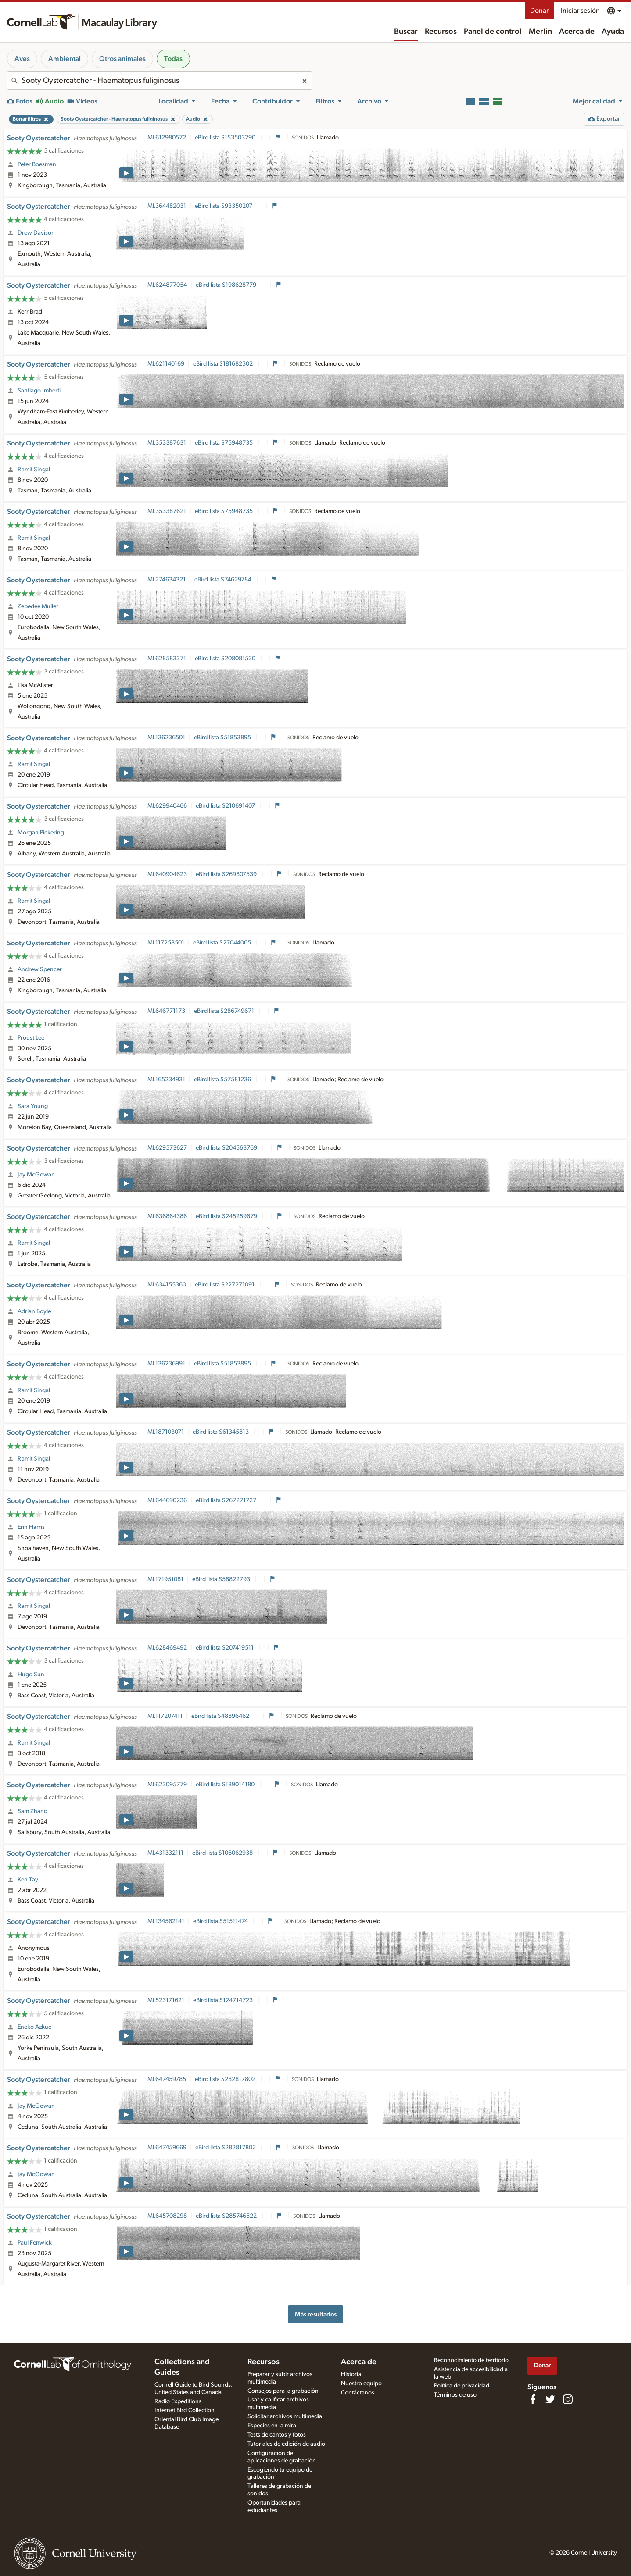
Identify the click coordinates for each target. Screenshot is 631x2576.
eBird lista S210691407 (226, 806)
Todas (173, 58)
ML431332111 (165, 1853)
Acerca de (577, 32)
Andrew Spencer (40, 969)
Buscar (406, 32)
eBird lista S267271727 (227, 1500)
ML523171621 (165, 2000)
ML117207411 (165, 1716)
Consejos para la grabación (283, 2391)
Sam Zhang (32, 1811)
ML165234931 (166, 1079)
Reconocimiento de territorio (471, 2360)
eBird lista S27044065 (222, 943)
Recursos (441, 32)
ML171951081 (165, 1579)
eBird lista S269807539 (227, 874)
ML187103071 (165, 1432)
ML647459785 (166, 2079)
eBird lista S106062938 (223, 1853)
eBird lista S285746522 (227, 2216)
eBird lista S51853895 (223, 737)
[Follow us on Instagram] (568, 2399)
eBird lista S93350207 (224, 206)
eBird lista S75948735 (224, 443)
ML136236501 (166, 737)
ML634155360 (166, 1285)
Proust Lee (31, 1038)
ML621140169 (165, 364)
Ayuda (613, 32)
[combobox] (160, 80)
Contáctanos (357, 2393)
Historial (351, 2374)
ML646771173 (166, 1011)
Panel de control (493, 32)
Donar (539, 10)
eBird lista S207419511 (225, 1648)
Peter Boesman (37, 164)
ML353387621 (166, 511)
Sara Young (33, 1106)
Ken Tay (28, 1880)
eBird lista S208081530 (226, 659)
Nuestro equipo (361, 2383)
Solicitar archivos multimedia (284, 2416)
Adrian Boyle (34, 1311)
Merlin (540, 32)
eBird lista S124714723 (223, 2000)
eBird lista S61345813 (221, 1432)
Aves (22, 58)
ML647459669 (166, 2148)
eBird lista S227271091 (225, 1285)
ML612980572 (166, 138)
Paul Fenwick (35, 2243)
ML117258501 (165, 943)
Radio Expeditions (177, 2401)
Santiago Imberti (39, 391)
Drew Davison (36, 233)
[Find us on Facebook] (532, 2399)
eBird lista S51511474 (221, 1921)
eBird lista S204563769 (227, 1148)
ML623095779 (167, 1784)
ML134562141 (165, 1921)
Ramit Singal (34, 470)
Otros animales (122, 58)
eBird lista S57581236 (223, 1079)
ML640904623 (167, 874)
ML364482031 (166, 206)
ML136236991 (166, 1364)
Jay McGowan (36, 1175)
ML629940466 (167, 806)
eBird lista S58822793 (221, 1579)
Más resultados (316, 2314)
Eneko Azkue (34, 2027)
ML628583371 (166, 659)
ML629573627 (167, 1148)
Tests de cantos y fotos (276, 2435)
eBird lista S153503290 (226, 138)
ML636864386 (167, 1216)
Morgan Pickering (41, 833)
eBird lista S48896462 (221, 1716)
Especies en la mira (271, 2426)
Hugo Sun (31, 1674)
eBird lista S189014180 (226, 1784)
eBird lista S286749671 (224, 1011)
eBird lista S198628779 (227, 285)
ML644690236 (167, 1500)
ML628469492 (167, 1648)
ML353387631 (166, 443)
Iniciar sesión (580, 10)
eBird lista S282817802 (226, 2079)
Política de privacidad (461, 2386)
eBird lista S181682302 (223, 364)
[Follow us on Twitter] (550, 2399)
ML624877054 (167, 285)
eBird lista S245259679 (227, 1216)
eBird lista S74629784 (223, 580)
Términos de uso (455, 2395)
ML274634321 (166, 580)
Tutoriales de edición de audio (286, 2444)
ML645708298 (167, 2216)
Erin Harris (31, 1527)
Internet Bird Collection (184, 2410)
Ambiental (64, 58)
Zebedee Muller (38, 606)
